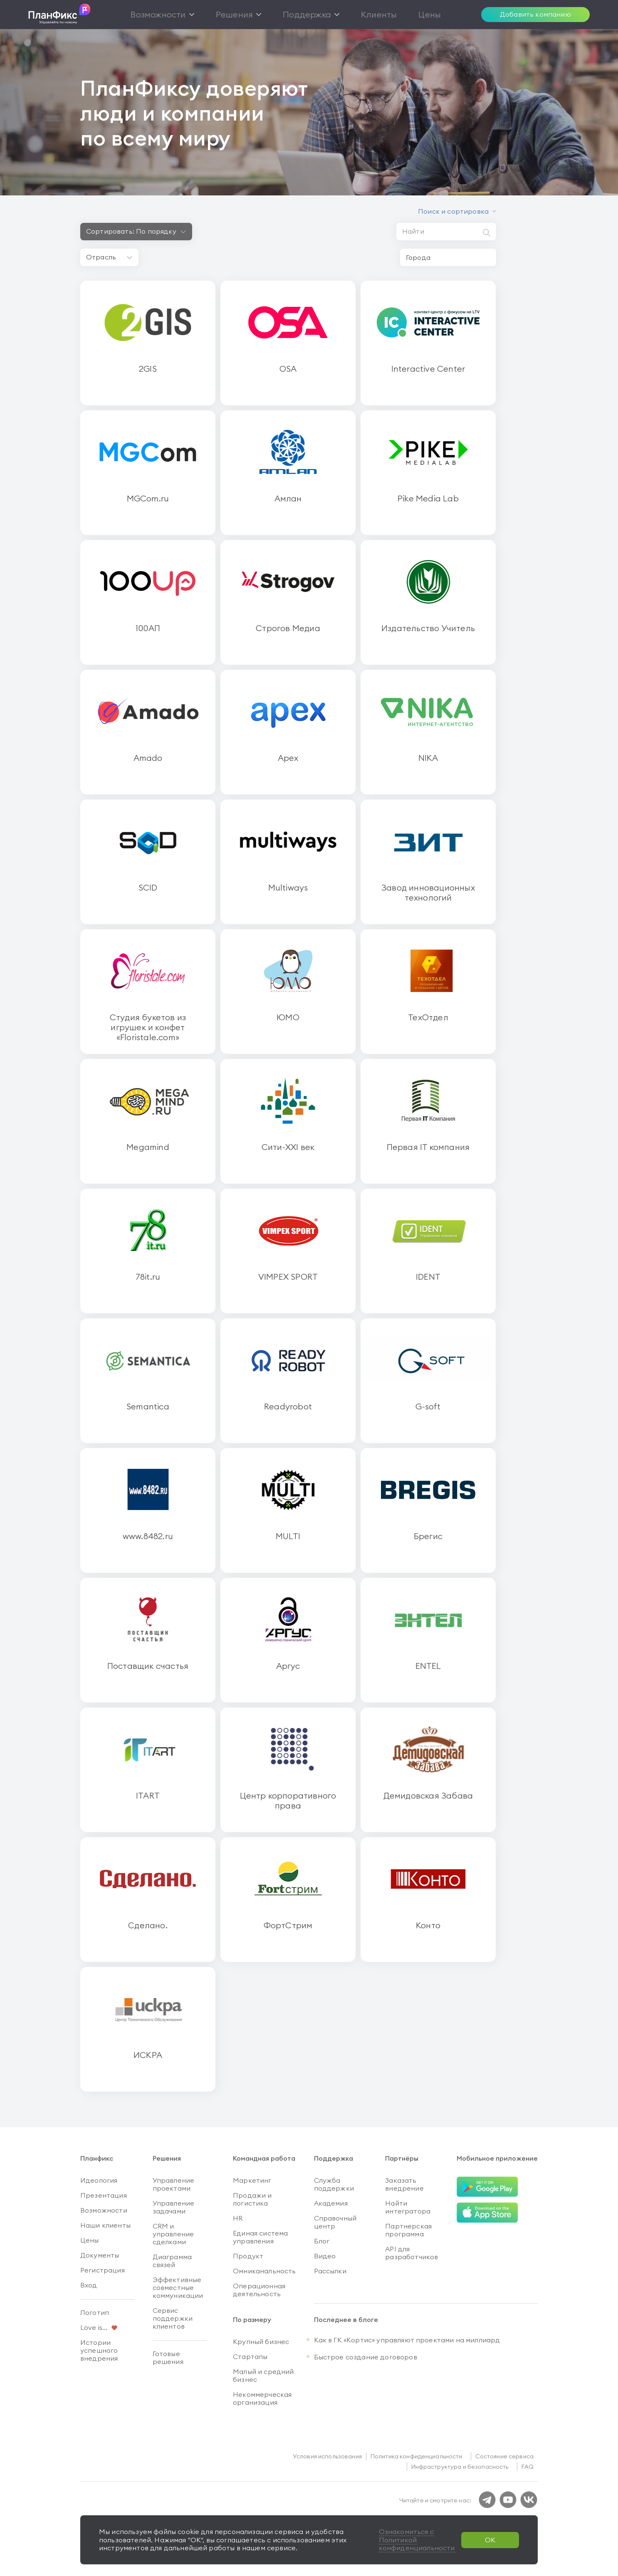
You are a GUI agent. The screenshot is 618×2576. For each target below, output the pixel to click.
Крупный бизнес (261, 2341)
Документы (99, 2255)
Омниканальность (264, 2271)
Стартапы (250, 2356)
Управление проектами (174, 2184)
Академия (331, 2203)
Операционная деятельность (259, 2290)
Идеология (98, 2180)
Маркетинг (252, 2180)
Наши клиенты (105, 2225)
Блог (322, 2241)
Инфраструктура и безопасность (460, 2466)
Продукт (248, 2256)
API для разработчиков (411, 2253)
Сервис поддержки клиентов (173, 2318)
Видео (325, 2256)
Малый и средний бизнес (263, 2375)
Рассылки (330, 2271)
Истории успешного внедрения (99, 2350)
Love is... (94, 2327)
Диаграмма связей (172, 2261)
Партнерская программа (408, 2230)
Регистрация (102, 2270)
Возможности (103, 2210)
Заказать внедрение (404, 2184)
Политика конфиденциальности (416, 2456)
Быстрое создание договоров (365, 2357)
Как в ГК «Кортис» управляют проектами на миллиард (407, 2340)
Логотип (94, 2312)
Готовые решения (168, 2357)
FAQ (528, 2466)
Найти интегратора (407, 2207)
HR (237, 2218)
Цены (89, 2240)
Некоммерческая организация (262, 2398)
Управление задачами (174, 2207)
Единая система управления (260, 2237)
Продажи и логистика (252, 2199)
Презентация (103, 2195)
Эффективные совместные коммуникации (178, 2287)
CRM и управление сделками (173, 2234)
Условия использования (327, 2456)
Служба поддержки (334, 2184)
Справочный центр (335, 2222)
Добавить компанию (535, 14)
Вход (88, 2285)
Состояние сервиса (504, 2456)
